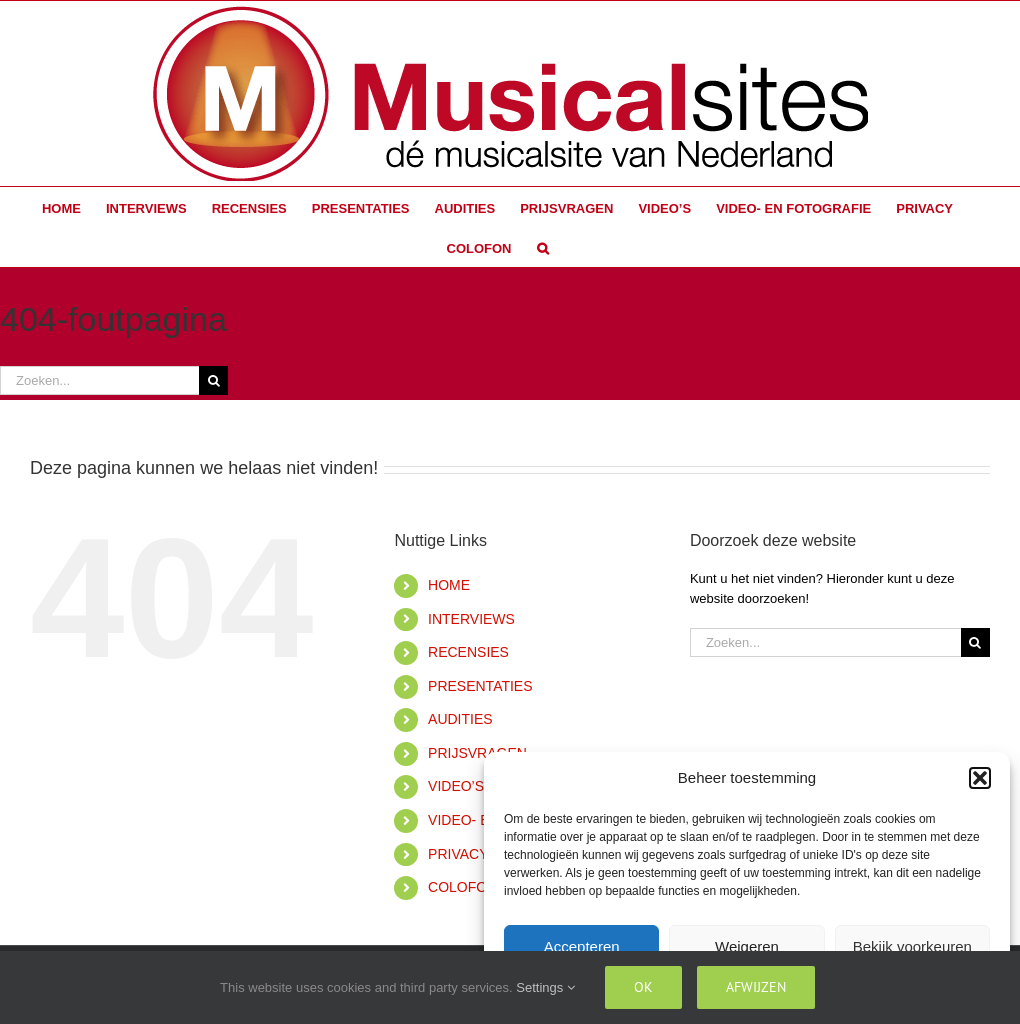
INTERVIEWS (471, 619)
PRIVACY (458, 854)
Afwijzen (756, 987)
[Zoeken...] (99, 380)
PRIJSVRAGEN (477, 753)
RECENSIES (468, 652)
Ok (643, 987)
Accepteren (582, 946)
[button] (980, 778)
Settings (545, 987)
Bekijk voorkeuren (912, 946)
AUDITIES (460, 719)
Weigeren (747, 946)
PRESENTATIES (480, 686)
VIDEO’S (456, 786)
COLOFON (462, 887)
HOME (449, 585)
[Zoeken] (213, 380)
